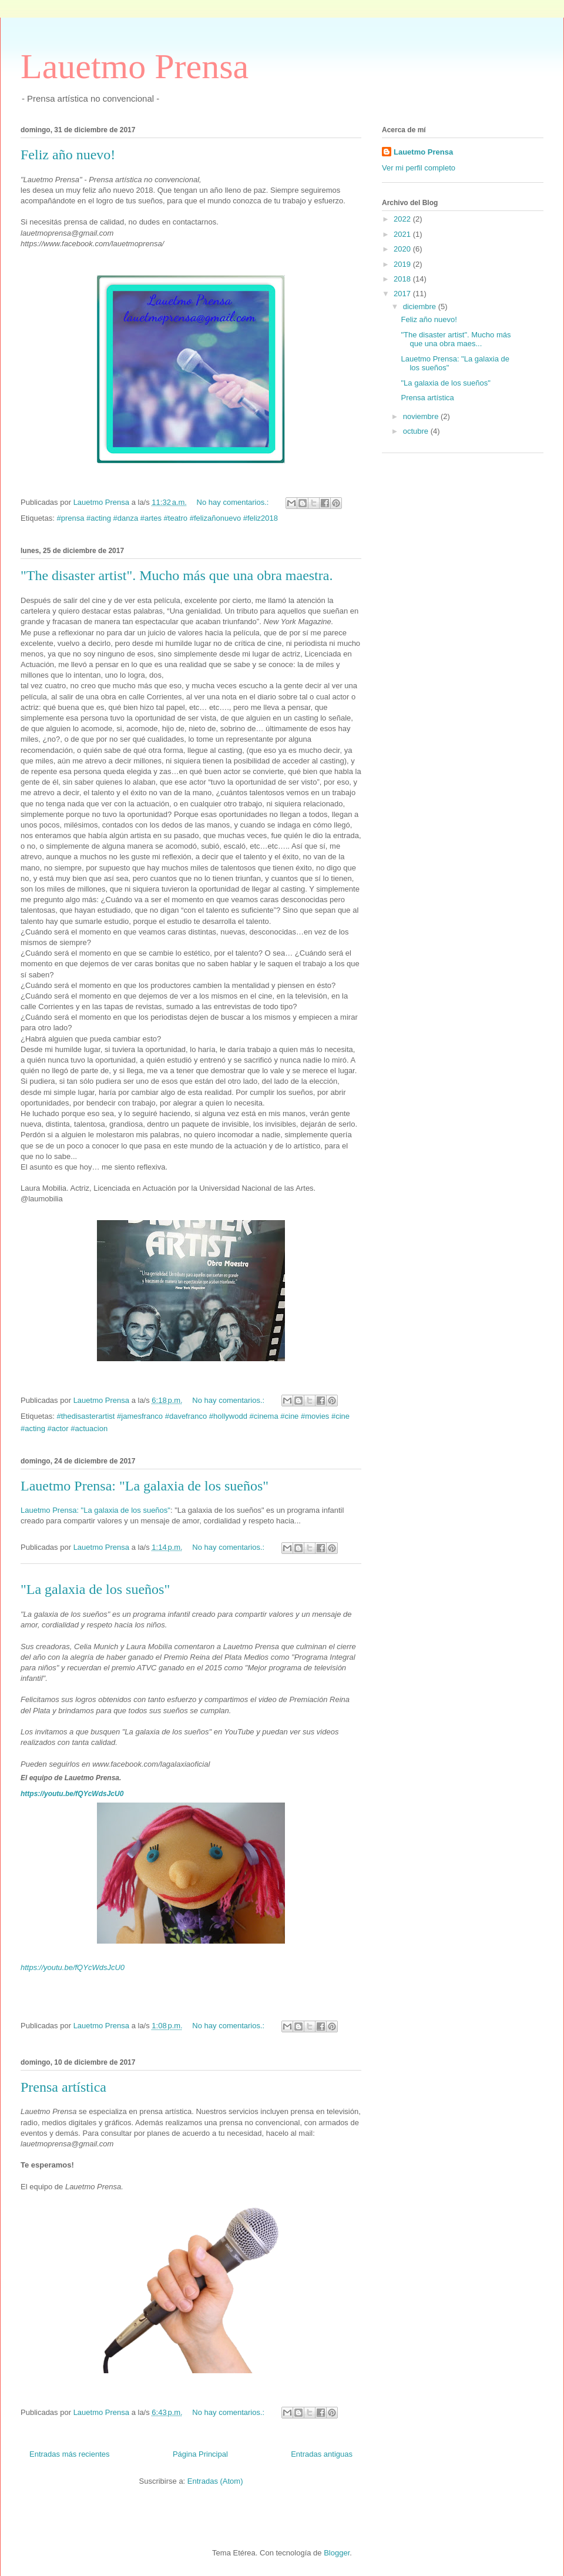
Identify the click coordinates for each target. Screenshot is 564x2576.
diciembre (420, 306)
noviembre (422, 416)
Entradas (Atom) (215, 2481)
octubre (417, 431)
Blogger (337, 2552)
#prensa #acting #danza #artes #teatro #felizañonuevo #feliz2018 (167, 518)
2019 (403, 264)
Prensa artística (63, 2087)
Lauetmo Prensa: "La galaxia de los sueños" (144, 1485)
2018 (403, 278)
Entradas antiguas (321, 2454)
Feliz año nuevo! (68, 154)
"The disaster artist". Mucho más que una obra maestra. (177, 575)
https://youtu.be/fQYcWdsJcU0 (72, 1794)
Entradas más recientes (69, 2454)
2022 (403, 219)
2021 (403, 234)
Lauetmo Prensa (135, 66)
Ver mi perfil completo (418, 167)
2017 (403, 293)
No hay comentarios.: (234, 502)
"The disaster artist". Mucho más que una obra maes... (456, 339)
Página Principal (200, 2454)
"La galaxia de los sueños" (95, 1589)
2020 (403, 248)
